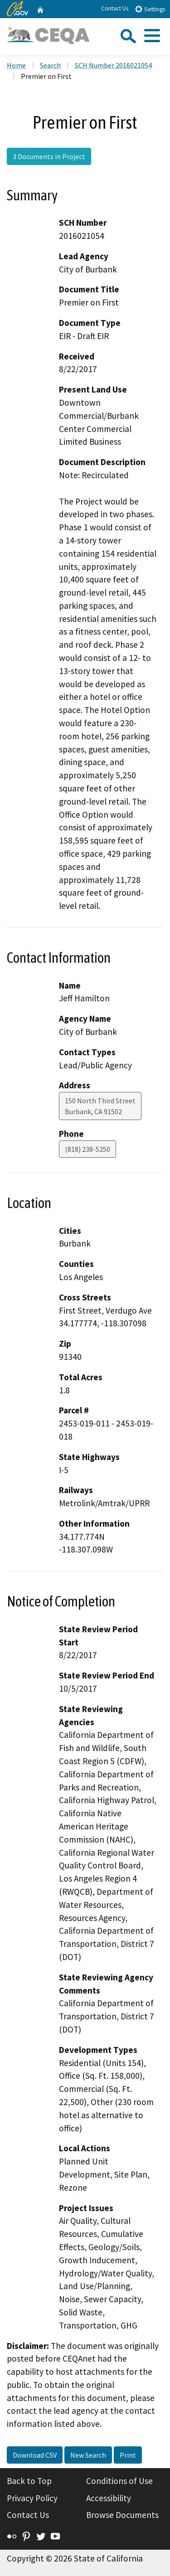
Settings (150, 9)
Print (128, 2455)
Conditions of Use (119, 2480)
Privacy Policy (32, 2498)
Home (16, 65)
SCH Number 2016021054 (113, 65)
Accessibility (108, 2498)
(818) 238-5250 (87, 1149)
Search (50, 65)
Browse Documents (122, 2514)
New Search (88, 2455)
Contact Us (114, 8)
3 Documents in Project (49, 156)
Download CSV (35, 2455)
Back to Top (29, 2480)
